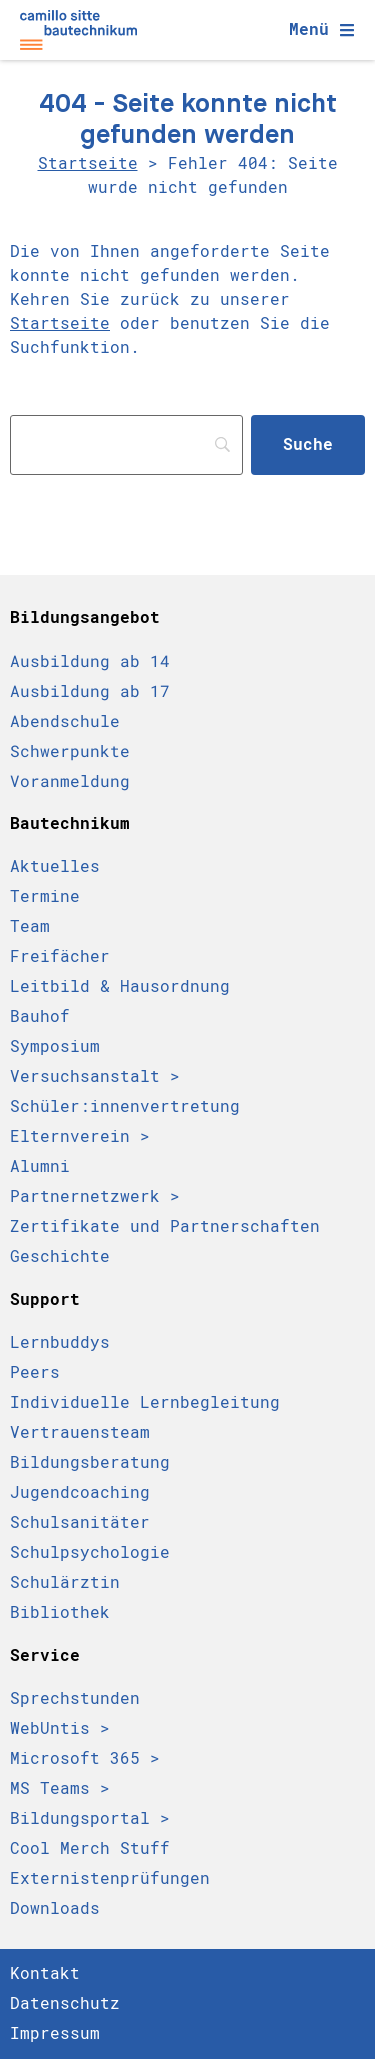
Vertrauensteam (80, 1432)
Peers (35, 1372)
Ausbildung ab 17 (90, 691)
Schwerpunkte (70, 751)
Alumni (40, 1166)
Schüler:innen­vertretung (125, 1106)
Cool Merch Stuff (90, 1848)
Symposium (55, 1046)
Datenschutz (65, 2003)
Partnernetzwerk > (95, 1196)
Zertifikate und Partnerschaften (165, 1226)
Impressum (55, 2033)
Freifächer (60, 956)
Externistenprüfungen (110, 1878)
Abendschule (65, 721)
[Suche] (308, 445)
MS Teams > (60, 1788)
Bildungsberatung (90, 1462)
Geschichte (60, 1256)
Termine (45, 896)
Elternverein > (80, 1136)
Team (30, 926)
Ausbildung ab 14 (90, 661)
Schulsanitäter (80, 1522)
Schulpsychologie (90, 1552)
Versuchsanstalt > (95, 1076)
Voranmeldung (70, 781)
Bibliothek (60, 1612)
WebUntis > (60, 1728)
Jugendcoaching (80, 1492)
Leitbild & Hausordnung (120, 986)
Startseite (88, 163)
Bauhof (40, 1016)
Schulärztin (65, 1582)
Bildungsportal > (90, 1818)
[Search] (126, 445)
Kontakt (45, 1973)
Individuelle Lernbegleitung (145, 1402)
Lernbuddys (60, 1342)
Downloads (55, 1908)
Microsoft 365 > (85, 1758)
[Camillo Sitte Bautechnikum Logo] (78, 30)
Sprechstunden (75, 1698)
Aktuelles (55, 866)
